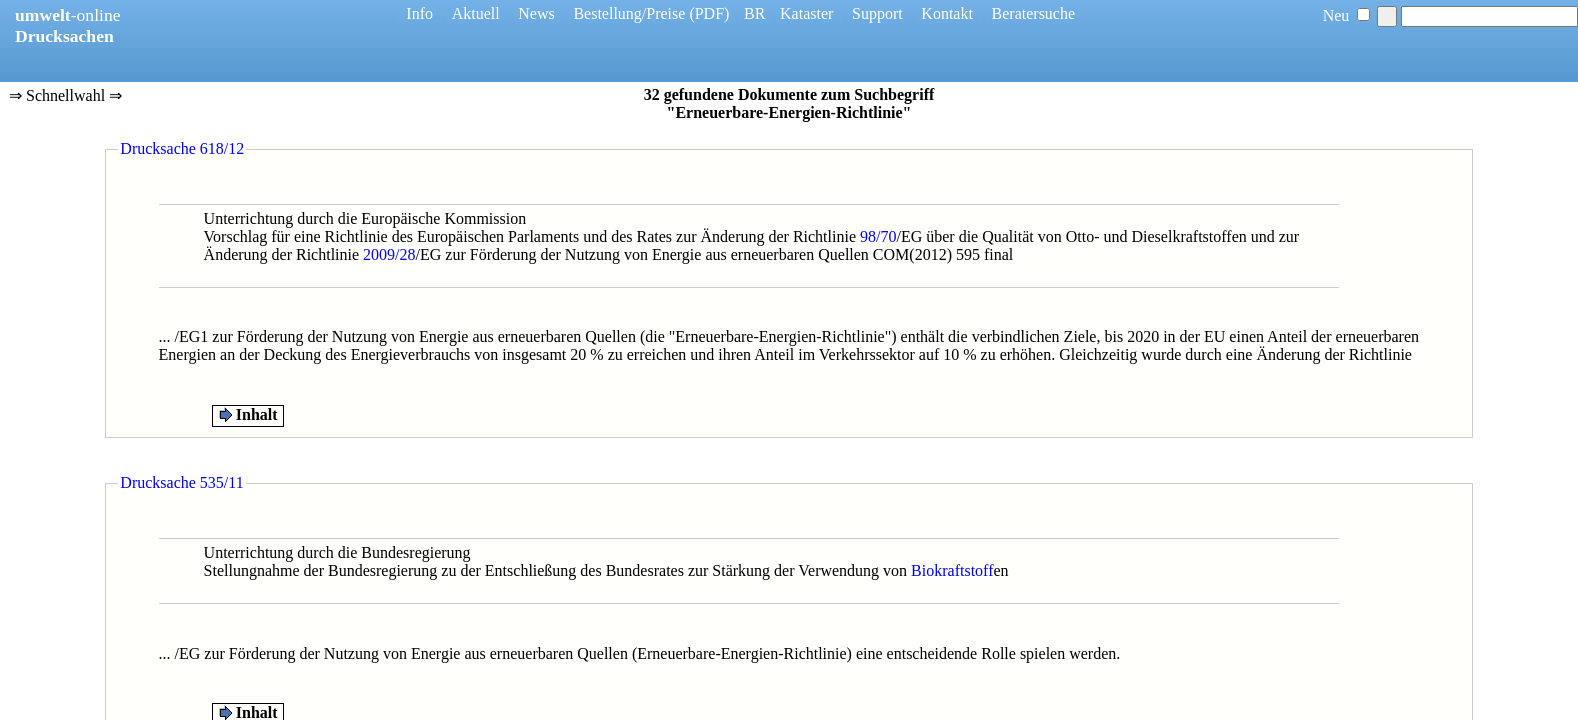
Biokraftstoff (952, 570)
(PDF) (709, 13)
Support (877, 13)
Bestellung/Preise (629, 13)
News (536, 13)
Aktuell (476, 13)
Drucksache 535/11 (181, 482)
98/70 (878, 236)
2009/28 (389, 254)
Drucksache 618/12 (182, 148)
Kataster (806, 13)
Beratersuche (1034, 13)
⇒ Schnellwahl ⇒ (65, 97)
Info (419, 13)
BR (754, 13)
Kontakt (947, 13)
